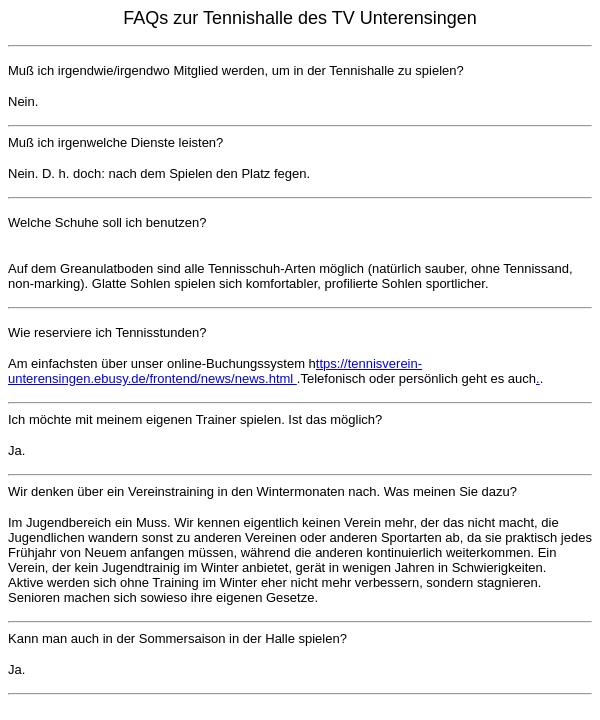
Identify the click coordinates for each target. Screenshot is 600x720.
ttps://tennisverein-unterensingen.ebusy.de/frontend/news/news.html (215, 371)
